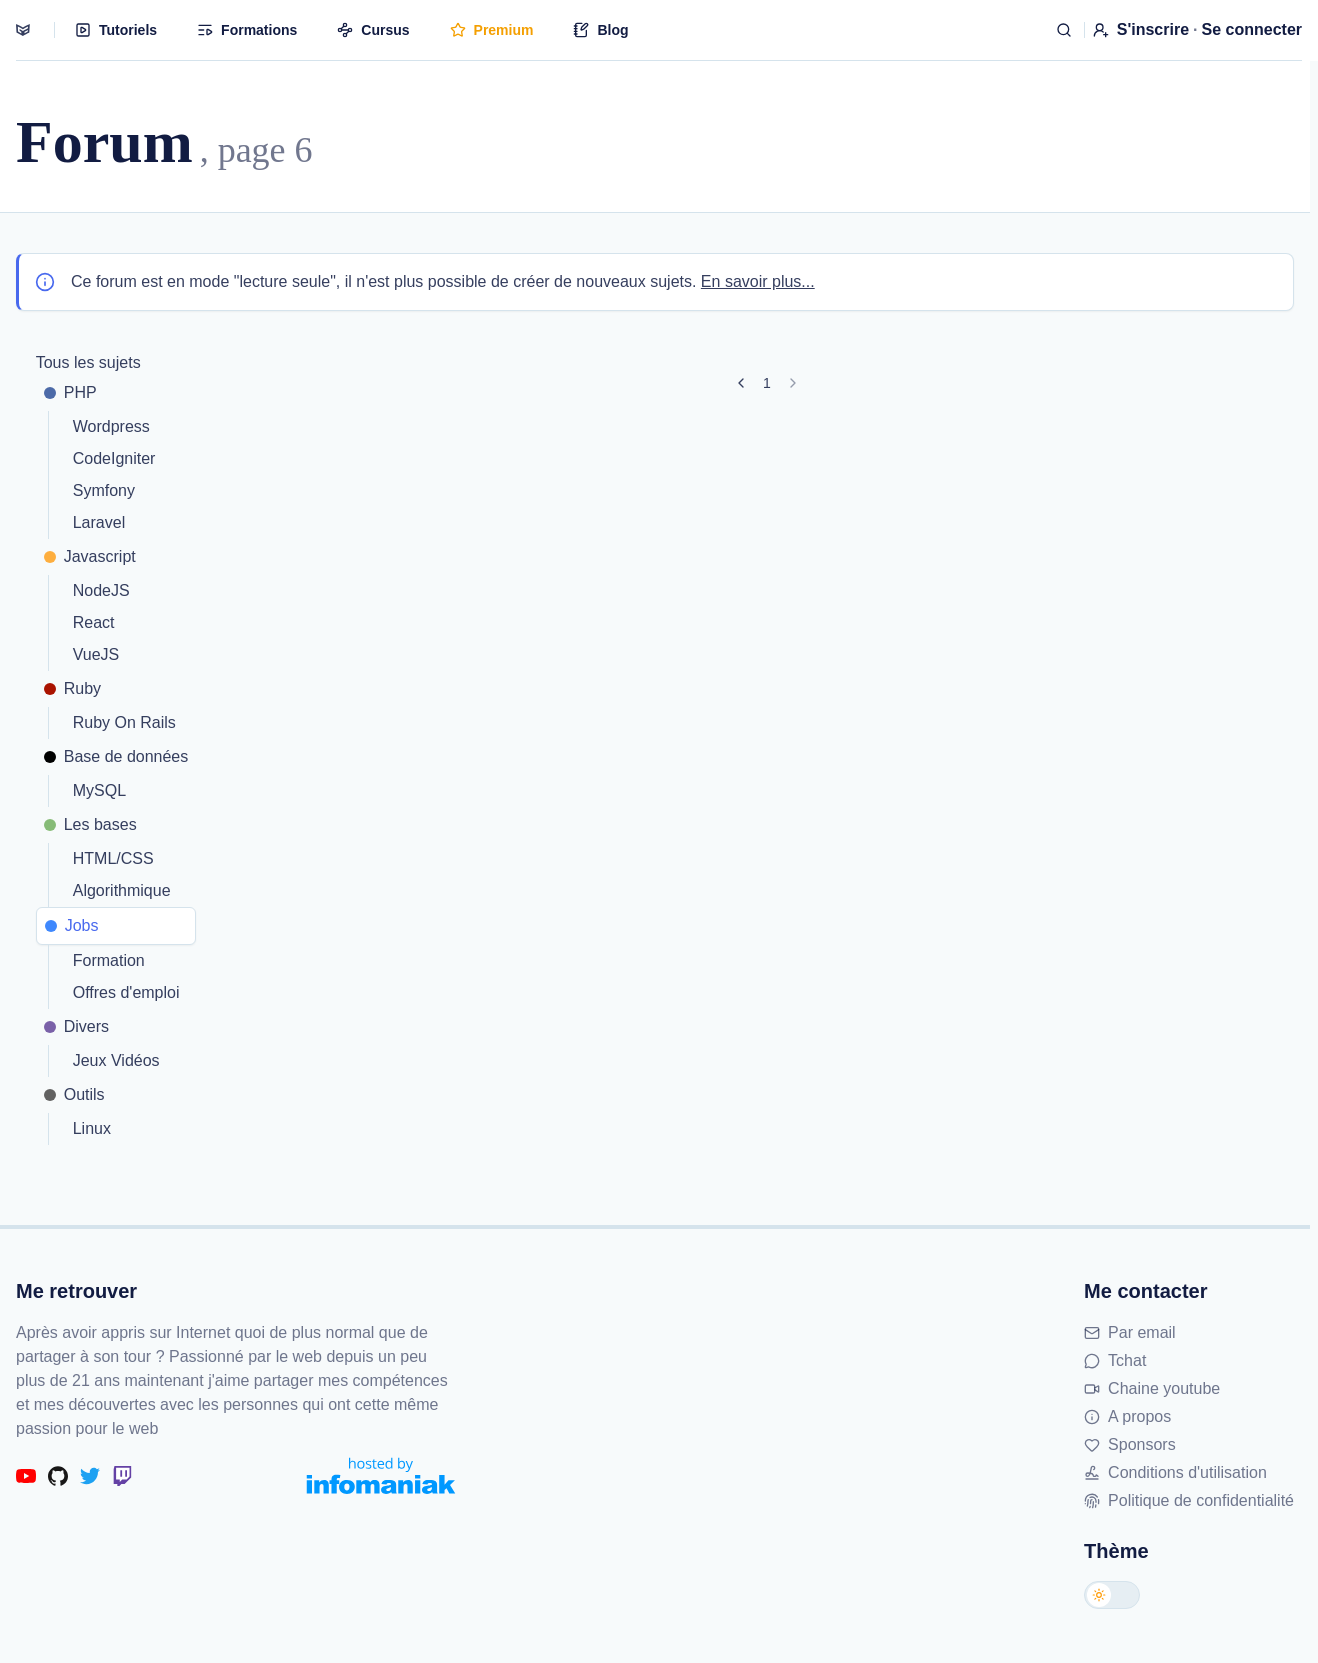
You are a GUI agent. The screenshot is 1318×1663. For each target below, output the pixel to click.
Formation (109, 960)
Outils (74, 1094)
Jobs (72, 925)
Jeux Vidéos (116, 1060)
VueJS (96, 654)
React (94, 622)
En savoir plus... (758, 281)
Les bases (90, 824)
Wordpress (111, 426)
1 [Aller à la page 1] (767, 383)
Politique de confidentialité (1189, 1500)
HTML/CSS (113, 858)
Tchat (1115, 1360)
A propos (1127, 1416)
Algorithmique (122, 890)
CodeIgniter (114, 458)
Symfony (104, 490)
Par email (1130, 1332)
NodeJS (101, 590)
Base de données (116, 756)
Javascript (90, 556)
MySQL (99, 790)
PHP (70, 392)
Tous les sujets (88, 362)
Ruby (72, 688)
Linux (92, 1128)
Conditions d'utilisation (1175, 1472)
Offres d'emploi (126, 992)
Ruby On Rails (124, 722)
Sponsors (1130, 1444)
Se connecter (1252, 29)
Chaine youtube (1152, 1388)
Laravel (99, 522)
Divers (76, 1026)
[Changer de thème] (1112, 1595)
